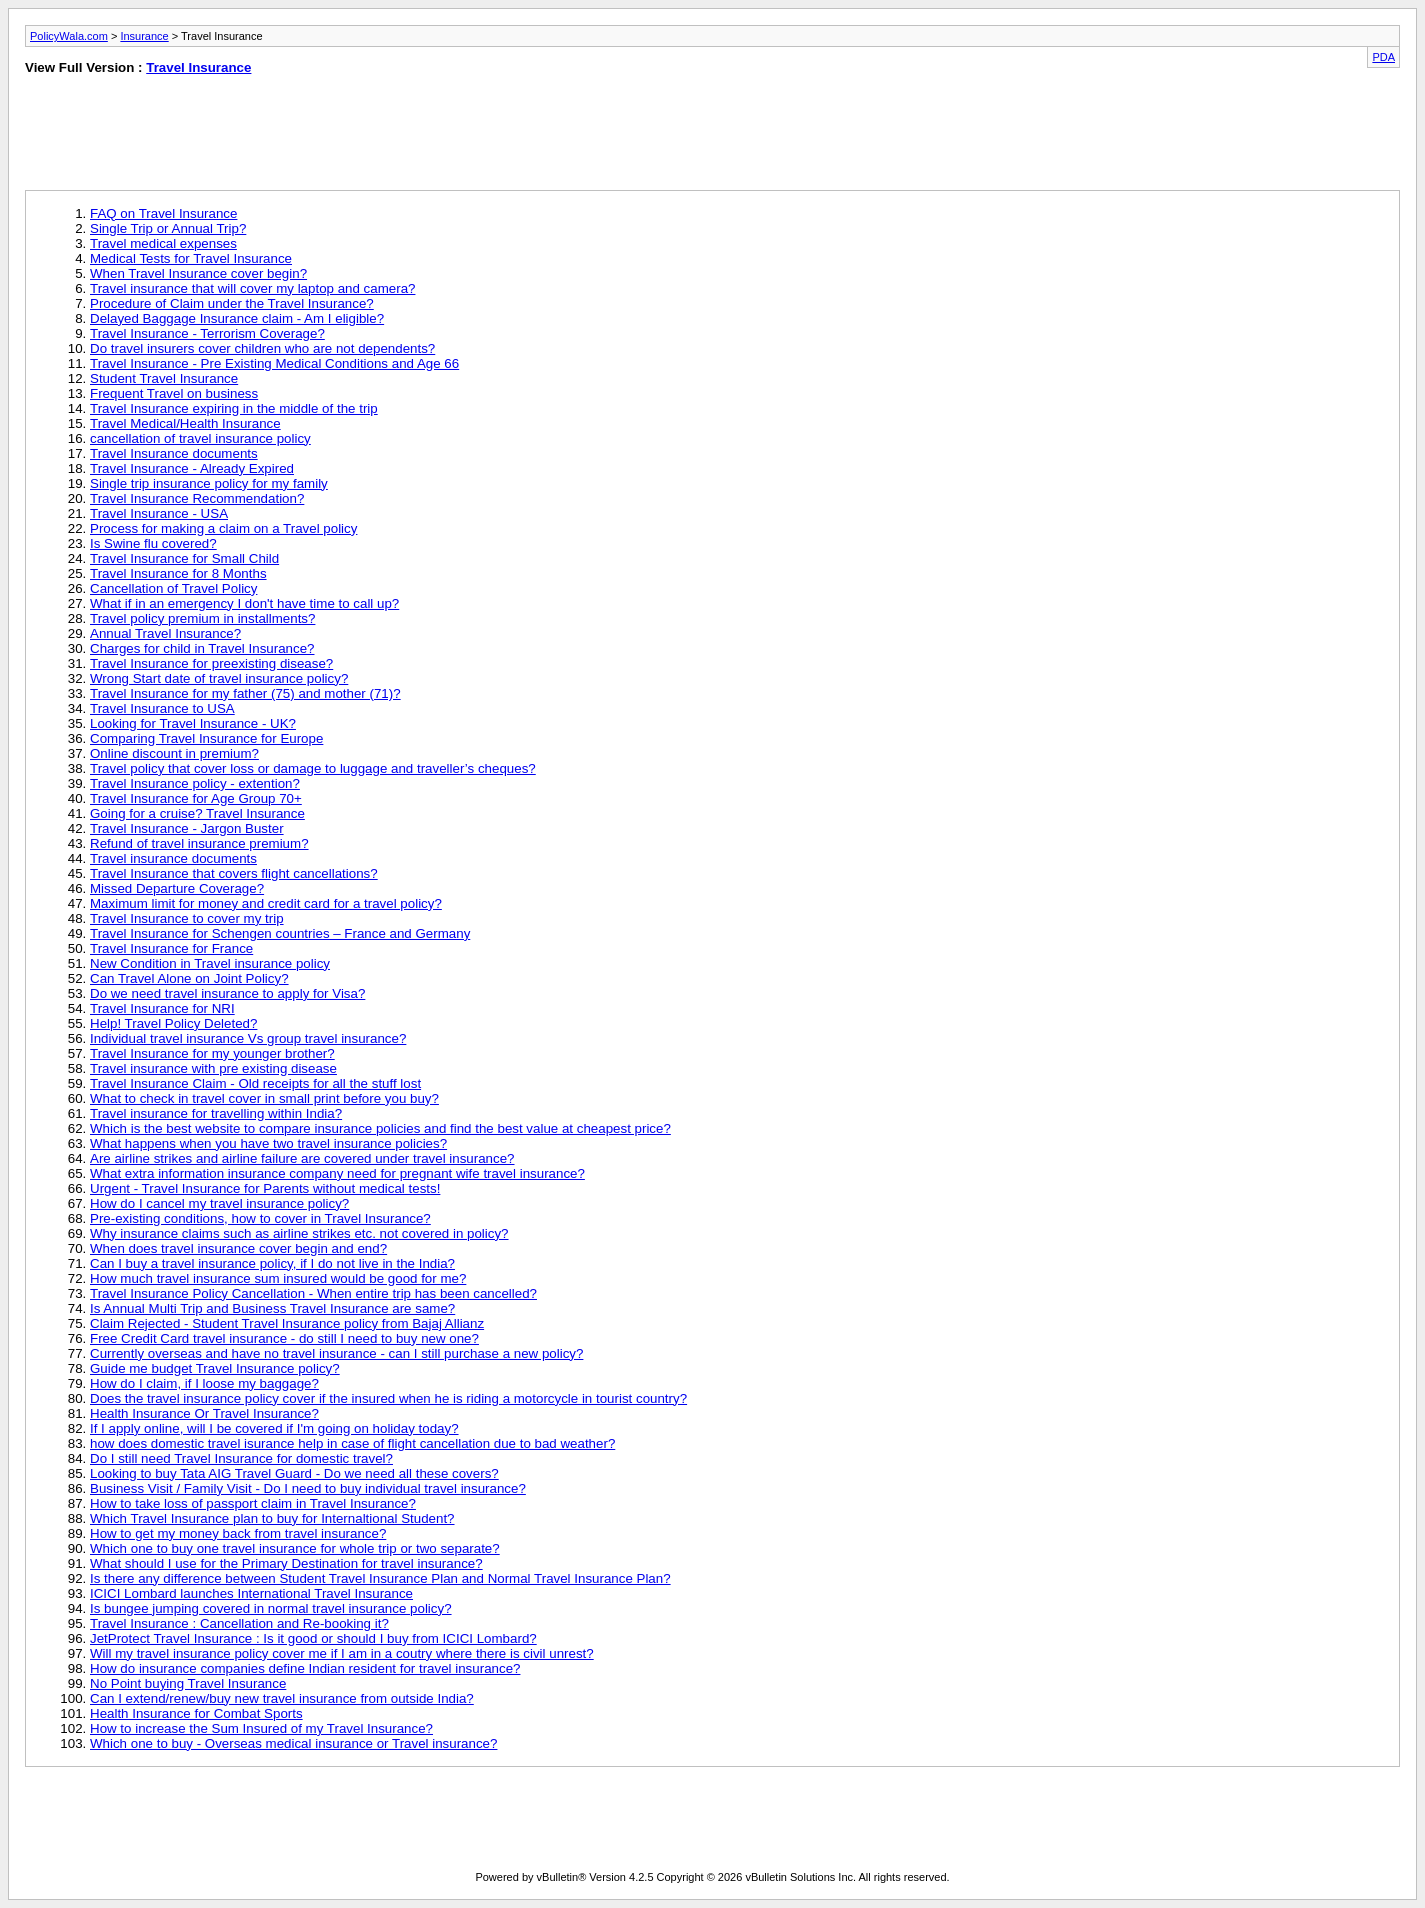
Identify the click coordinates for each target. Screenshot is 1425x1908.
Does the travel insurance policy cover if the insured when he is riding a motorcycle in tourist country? (388, 1398)
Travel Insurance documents (174, 453)
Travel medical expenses (163, 243)
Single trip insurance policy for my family (209, 483)
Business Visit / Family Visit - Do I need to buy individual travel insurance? (308, 1488)
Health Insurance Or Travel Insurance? (204, 1413)
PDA (1383, 57)
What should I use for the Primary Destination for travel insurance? (286, 1563)
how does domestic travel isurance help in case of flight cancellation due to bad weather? (352, 1443)
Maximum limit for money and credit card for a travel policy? (266, 903)
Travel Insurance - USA (159, 513)
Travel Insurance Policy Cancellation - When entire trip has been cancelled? (313, 1293)
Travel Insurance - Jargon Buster (187, 828)
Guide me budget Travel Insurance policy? (215, 1368)
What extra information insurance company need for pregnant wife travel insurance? (337, 1173)
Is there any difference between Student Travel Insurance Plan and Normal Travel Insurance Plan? (380, 1578)
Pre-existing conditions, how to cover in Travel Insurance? (260, 1218)
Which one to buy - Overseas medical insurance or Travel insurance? (293, 1743)
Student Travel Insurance (164, 378)
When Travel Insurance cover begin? (198, 273)
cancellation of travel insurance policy (200, 438)
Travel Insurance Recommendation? (197, 498)
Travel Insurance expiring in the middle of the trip (234, 408)
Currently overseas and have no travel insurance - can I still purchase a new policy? (336, 1353)
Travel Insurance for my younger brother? (212, 1053)
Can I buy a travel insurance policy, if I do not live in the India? (272, 1263)
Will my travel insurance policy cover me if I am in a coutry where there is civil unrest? (342, 1653)
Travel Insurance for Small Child (184, 558)
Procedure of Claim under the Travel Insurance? (232, 303)
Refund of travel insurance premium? (199, 843)
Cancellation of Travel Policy (173, 588)
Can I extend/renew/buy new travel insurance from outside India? (282, 1698)
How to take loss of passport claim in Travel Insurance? (253, 1503)
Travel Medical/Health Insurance (185, 423)
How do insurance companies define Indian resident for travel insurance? (305, 1668)
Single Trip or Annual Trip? (168, 228)
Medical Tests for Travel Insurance (191, 258)
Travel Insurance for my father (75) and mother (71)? (245, 693)
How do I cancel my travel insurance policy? (219, 1203)
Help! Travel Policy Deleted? (173, 1023)
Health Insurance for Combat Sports (196, 1713)
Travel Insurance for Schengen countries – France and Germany (280, 933)
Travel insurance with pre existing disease (213, 1068)
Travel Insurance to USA (162, 708)
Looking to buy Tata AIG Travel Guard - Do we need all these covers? (294, 1473)
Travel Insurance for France (171, 948)
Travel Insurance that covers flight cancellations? (234, 873)
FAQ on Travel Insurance (163, 213)
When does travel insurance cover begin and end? (238, 1248)
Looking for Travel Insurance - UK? (193, 723)
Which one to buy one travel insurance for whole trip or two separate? (295, 1548)
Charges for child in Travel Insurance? (202, 648)
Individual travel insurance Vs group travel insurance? (248, 1038)
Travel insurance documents (173, 858)
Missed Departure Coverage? (177, 888)
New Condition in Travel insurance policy (210, 963)
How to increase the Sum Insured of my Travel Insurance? (261, 1728)
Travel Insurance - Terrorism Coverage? (207, 333)
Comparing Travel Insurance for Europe (206, 738)
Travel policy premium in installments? (202, 618)
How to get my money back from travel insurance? (238, 1533)
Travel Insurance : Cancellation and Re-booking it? (239, 1623)
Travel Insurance (198, 67)
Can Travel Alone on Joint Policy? (189, 978)
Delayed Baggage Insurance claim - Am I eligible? (237, 318)
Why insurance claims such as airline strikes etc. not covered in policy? (299, 1233)
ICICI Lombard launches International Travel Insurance (251, 1593)
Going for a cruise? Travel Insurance (197, 813)
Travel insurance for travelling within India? (216, 1113)
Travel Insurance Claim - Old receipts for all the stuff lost (255, 1083)
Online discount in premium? (174, 753)
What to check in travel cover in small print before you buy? (264, 1098)
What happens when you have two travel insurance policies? (268, 1143)
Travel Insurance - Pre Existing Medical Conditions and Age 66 (274, 363)
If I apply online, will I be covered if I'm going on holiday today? (274, 1428)
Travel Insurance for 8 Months (178, 573)
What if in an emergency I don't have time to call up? (244, 603)
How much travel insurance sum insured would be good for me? (278, 1278)
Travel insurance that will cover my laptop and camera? (252, 288)
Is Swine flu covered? (153, 543)
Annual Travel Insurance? (165, 633)
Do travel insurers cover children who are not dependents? (262, 348)
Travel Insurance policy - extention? (195, 783)
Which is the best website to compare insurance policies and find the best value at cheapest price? (380, 1128)
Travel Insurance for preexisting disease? (211, 663)
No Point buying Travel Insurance (188, 1683)
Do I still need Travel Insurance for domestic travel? (241, 1458)
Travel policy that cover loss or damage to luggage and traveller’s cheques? (313, 768)
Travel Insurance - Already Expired (192, 468)
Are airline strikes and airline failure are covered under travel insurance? (302, 1158)
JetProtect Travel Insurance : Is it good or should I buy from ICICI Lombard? (313, 1638)
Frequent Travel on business (174, 393)
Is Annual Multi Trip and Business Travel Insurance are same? (272, 1308)
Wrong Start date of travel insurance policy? (219, 678)
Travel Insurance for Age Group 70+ (196, 798)
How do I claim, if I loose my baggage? (204, 1383)
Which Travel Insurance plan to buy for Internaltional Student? (272, 1518)
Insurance (144, 36)
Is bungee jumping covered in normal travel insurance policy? (271, 1608)
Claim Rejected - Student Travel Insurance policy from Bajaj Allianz (287, 1323)
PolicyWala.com (69, 36)
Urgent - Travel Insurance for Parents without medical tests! (265, 1188)
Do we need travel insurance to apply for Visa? (227, 993)
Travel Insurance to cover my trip (187, 918)
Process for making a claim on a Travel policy (223, 528)
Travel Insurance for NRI (162, 1008)
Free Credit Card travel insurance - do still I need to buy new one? (284, 1338)
